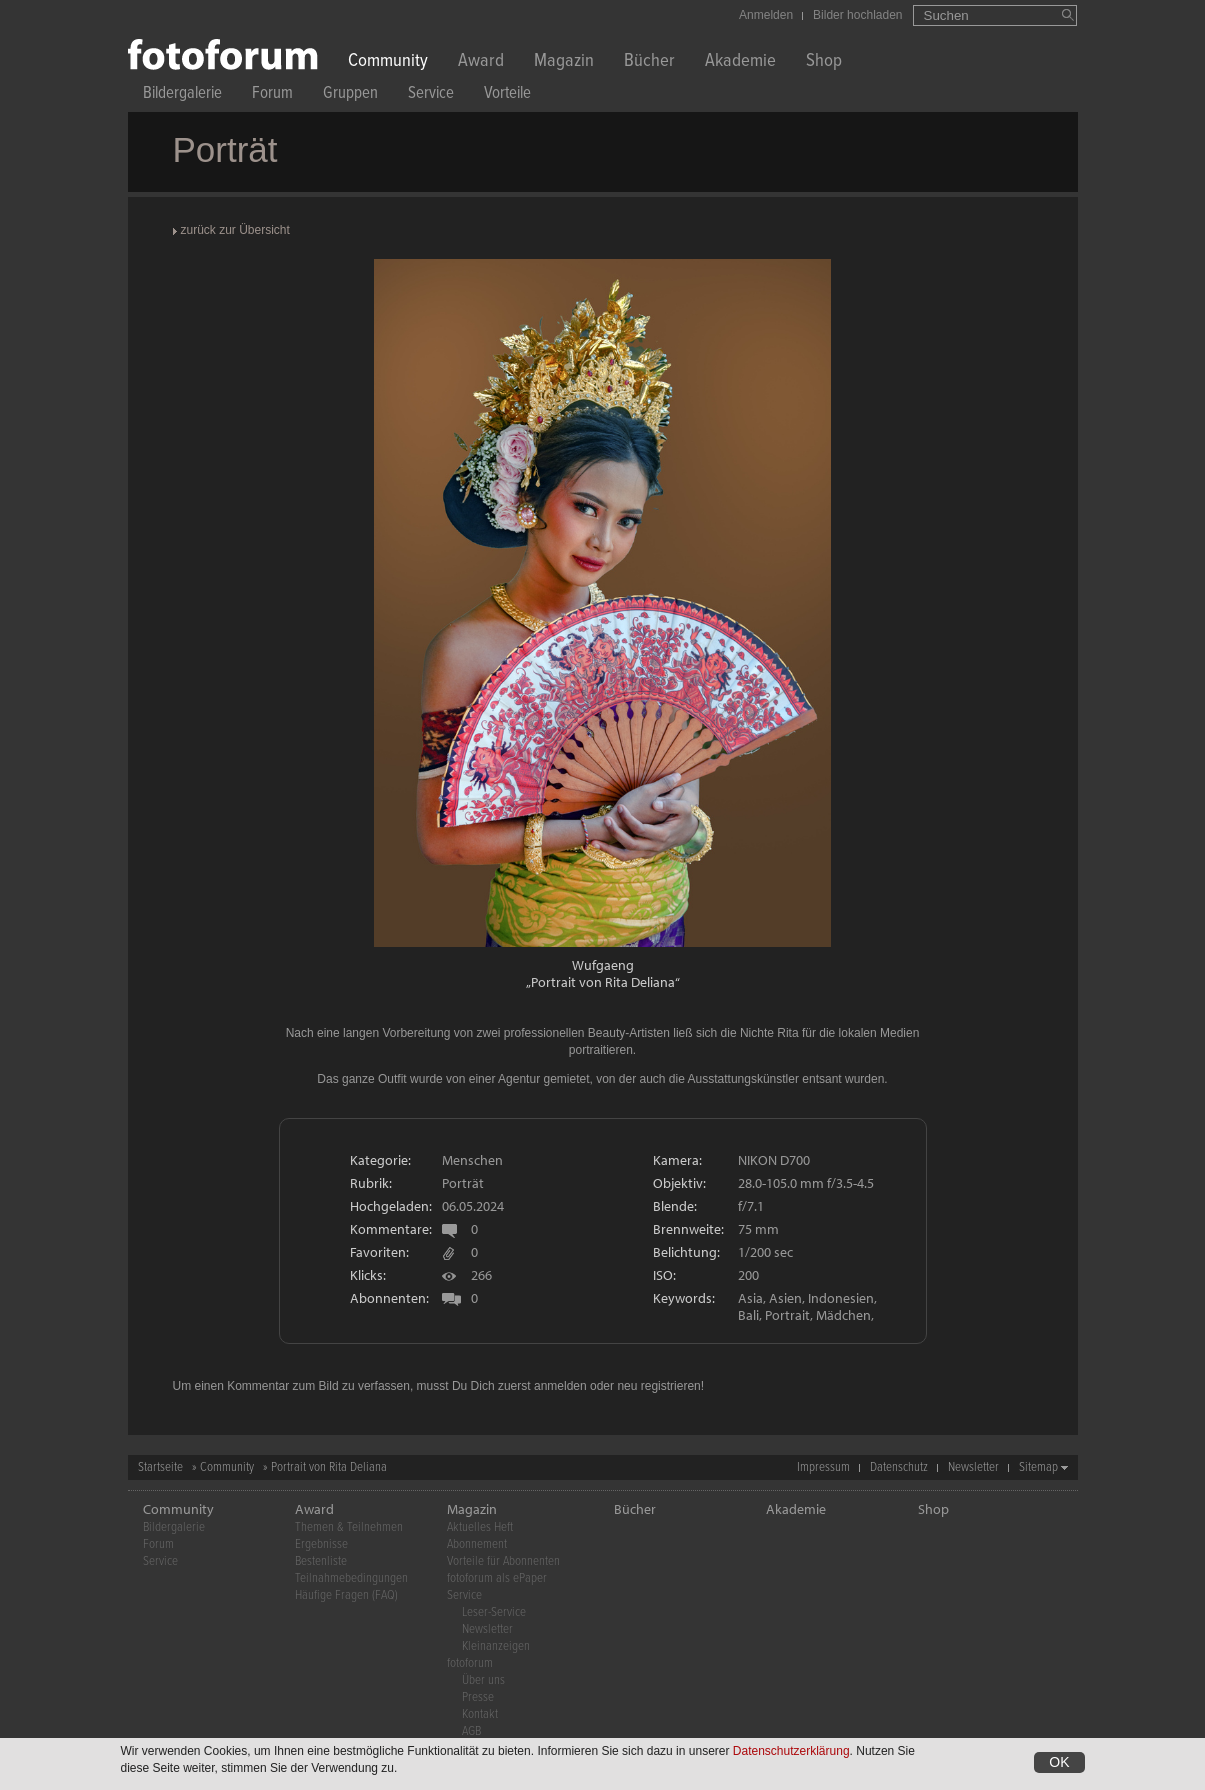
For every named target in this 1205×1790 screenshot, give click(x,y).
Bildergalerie (182, 95)
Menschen (472, 1160)
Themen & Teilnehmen (349, 1527)
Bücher (649, 62)
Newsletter (973, 1467)
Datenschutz (899, 1467)
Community (388, 62)
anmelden (560, 1386)
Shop (824, 62)
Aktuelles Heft (480, 1527)
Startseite (160, 1467)
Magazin (564, 62)
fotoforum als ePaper (497, 1578)
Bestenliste (321, 1561)
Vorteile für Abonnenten (503, 1561)
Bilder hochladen (857, 15)
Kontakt (480, 1714)
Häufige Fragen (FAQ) (346, 1595)
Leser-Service (494, 1612)
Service (431, 95)
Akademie (740, 62)
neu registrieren (658, 1386)
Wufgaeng (603, 965)
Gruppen (350, 95)
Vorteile (507, 95)
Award (481, 62)
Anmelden (766, 15)
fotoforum (470, 1663)
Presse (478, 1697)
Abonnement (477, 1544)
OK (1059, 1762)
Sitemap (1038, 1467)
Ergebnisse (321, 1544)
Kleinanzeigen (496, 1646)
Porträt (463, 1183)
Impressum (823, 1467)
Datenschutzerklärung (791, 1751)
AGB (471, 1731)
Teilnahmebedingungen (351, 1578)
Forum (272, 95)
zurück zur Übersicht (235, 230)
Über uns (483, 1680)
